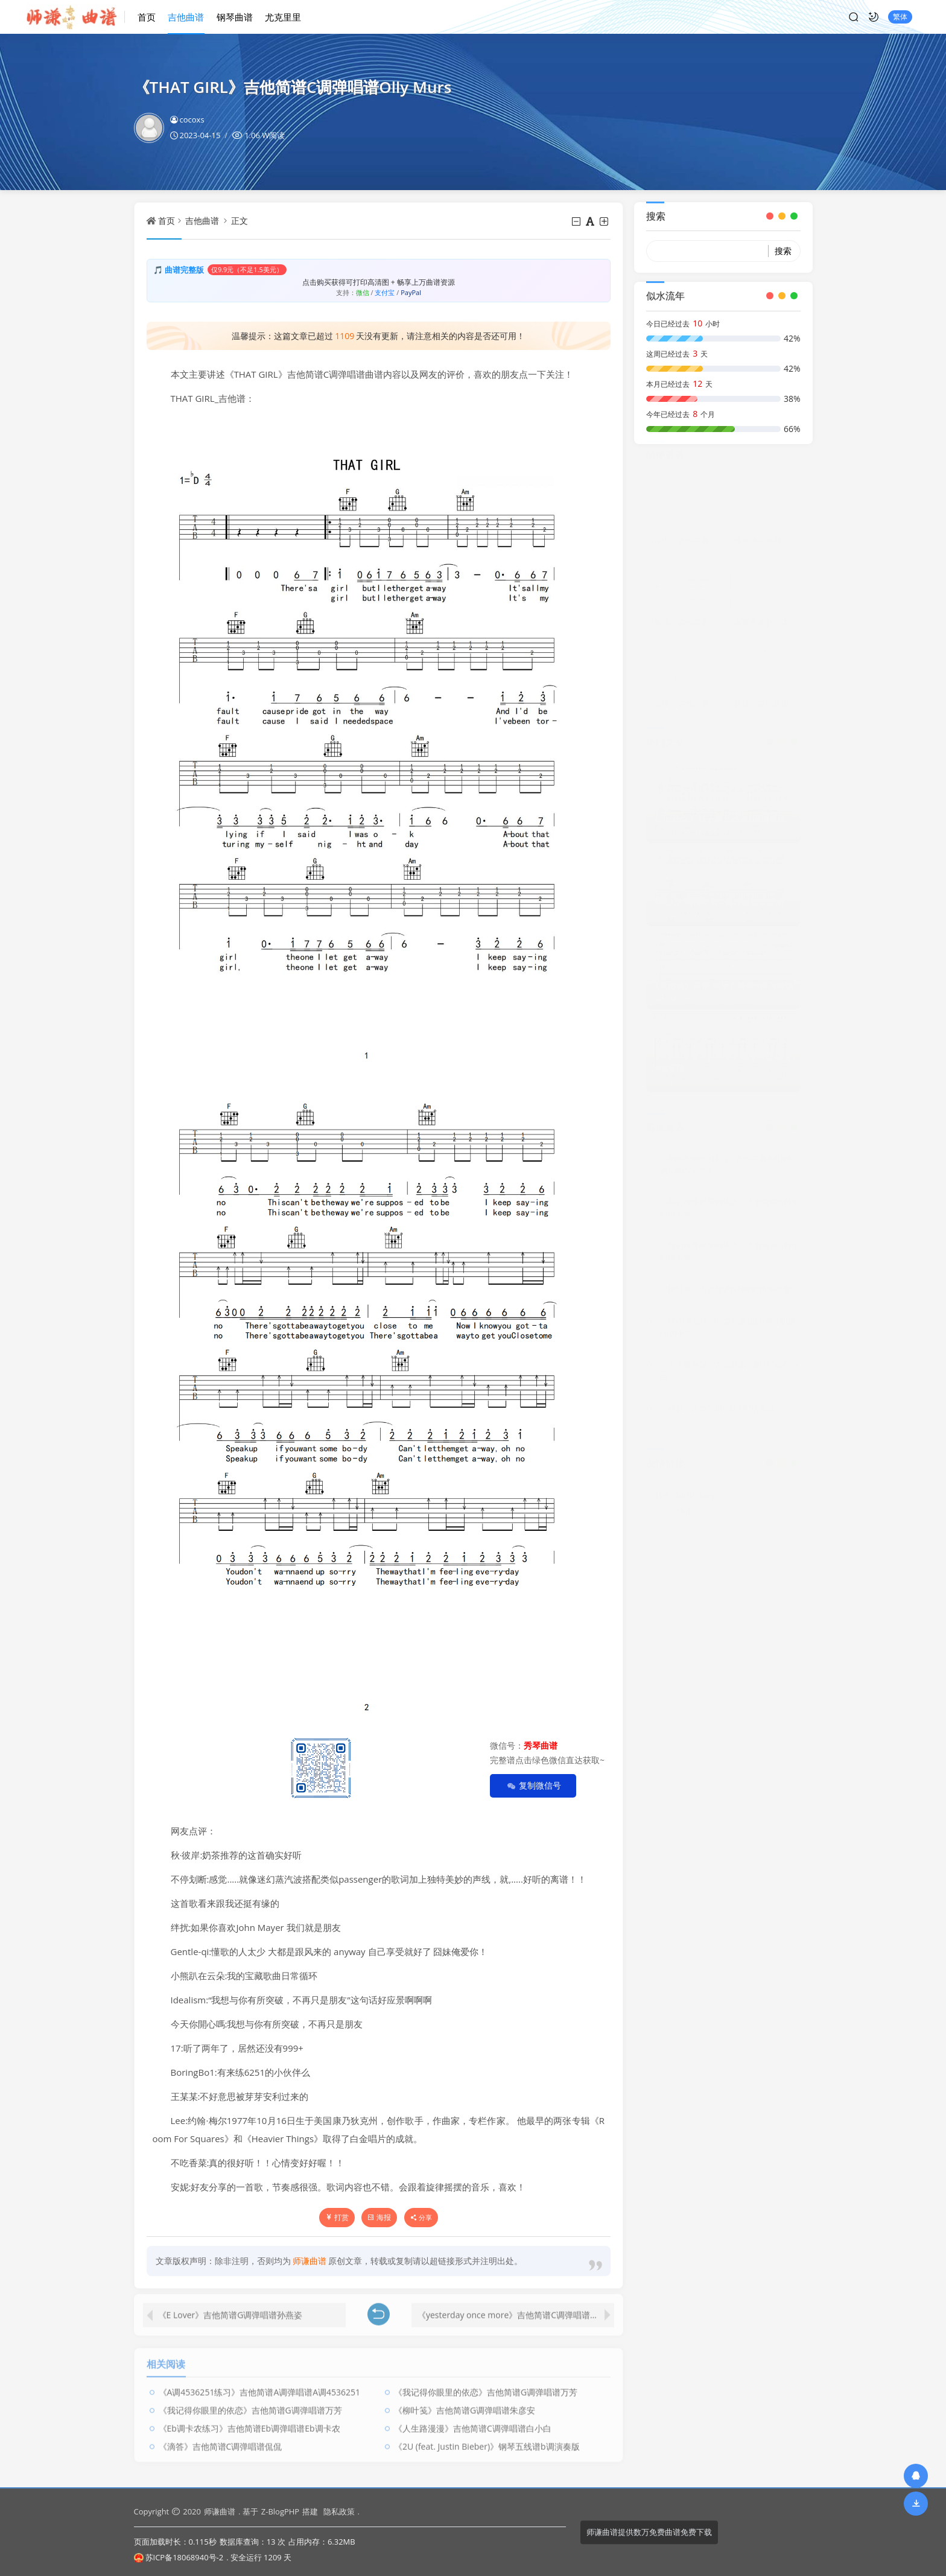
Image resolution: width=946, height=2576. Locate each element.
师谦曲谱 (219, 2511)
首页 (153, 16)
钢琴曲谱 (241, 16)
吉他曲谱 (192, 16)
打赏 (337, 2217)
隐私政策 (339, 2511)
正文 (239, 220)
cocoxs (187, 119)
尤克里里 (289, 16)
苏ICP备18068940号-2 (179, 2557)
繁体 (893, 16)
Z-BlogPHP (280, 2511)
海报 (379, 2217)
